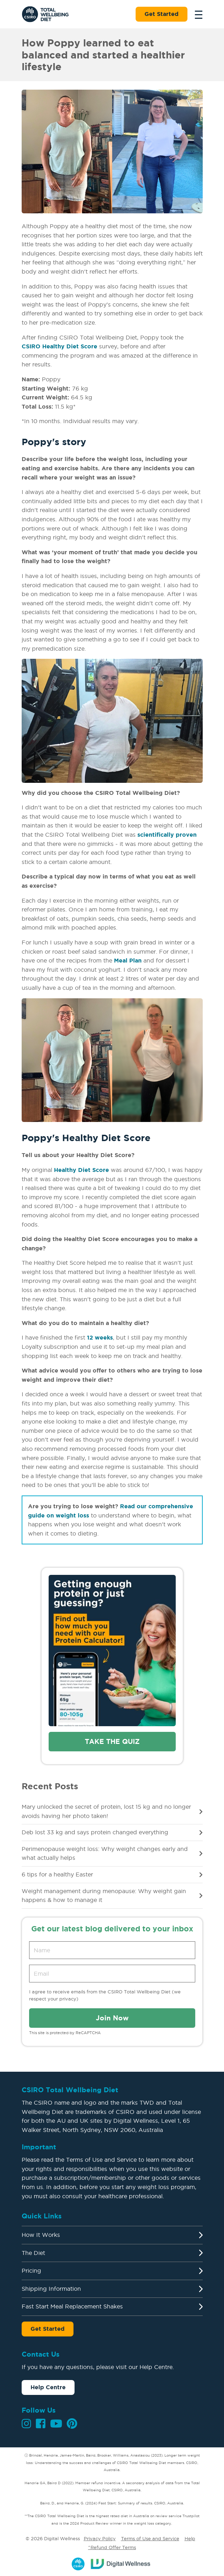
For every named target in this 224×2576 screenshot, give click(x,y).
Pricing (31, 2270)
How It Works (41, 2235)
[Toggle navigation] (196, 14)
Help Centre (48, 2387)
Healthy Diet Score (81, 1170)
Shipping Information (51, 2288)
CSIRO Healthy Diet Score (59, 346)
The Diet (33, 2253)
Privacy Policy (100, 2538)
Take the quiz (112, 1741)
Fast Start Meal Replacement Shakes (72, 2306)
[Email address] (112, 1973)
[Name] (112, 1950)
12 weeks (100, 1337)
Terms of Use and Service (150, 2538)
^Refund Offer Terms (112, 2547)
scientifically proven (167, 834)
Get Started (161, 14)
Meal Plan (128, 960)
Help (190, 2538)
